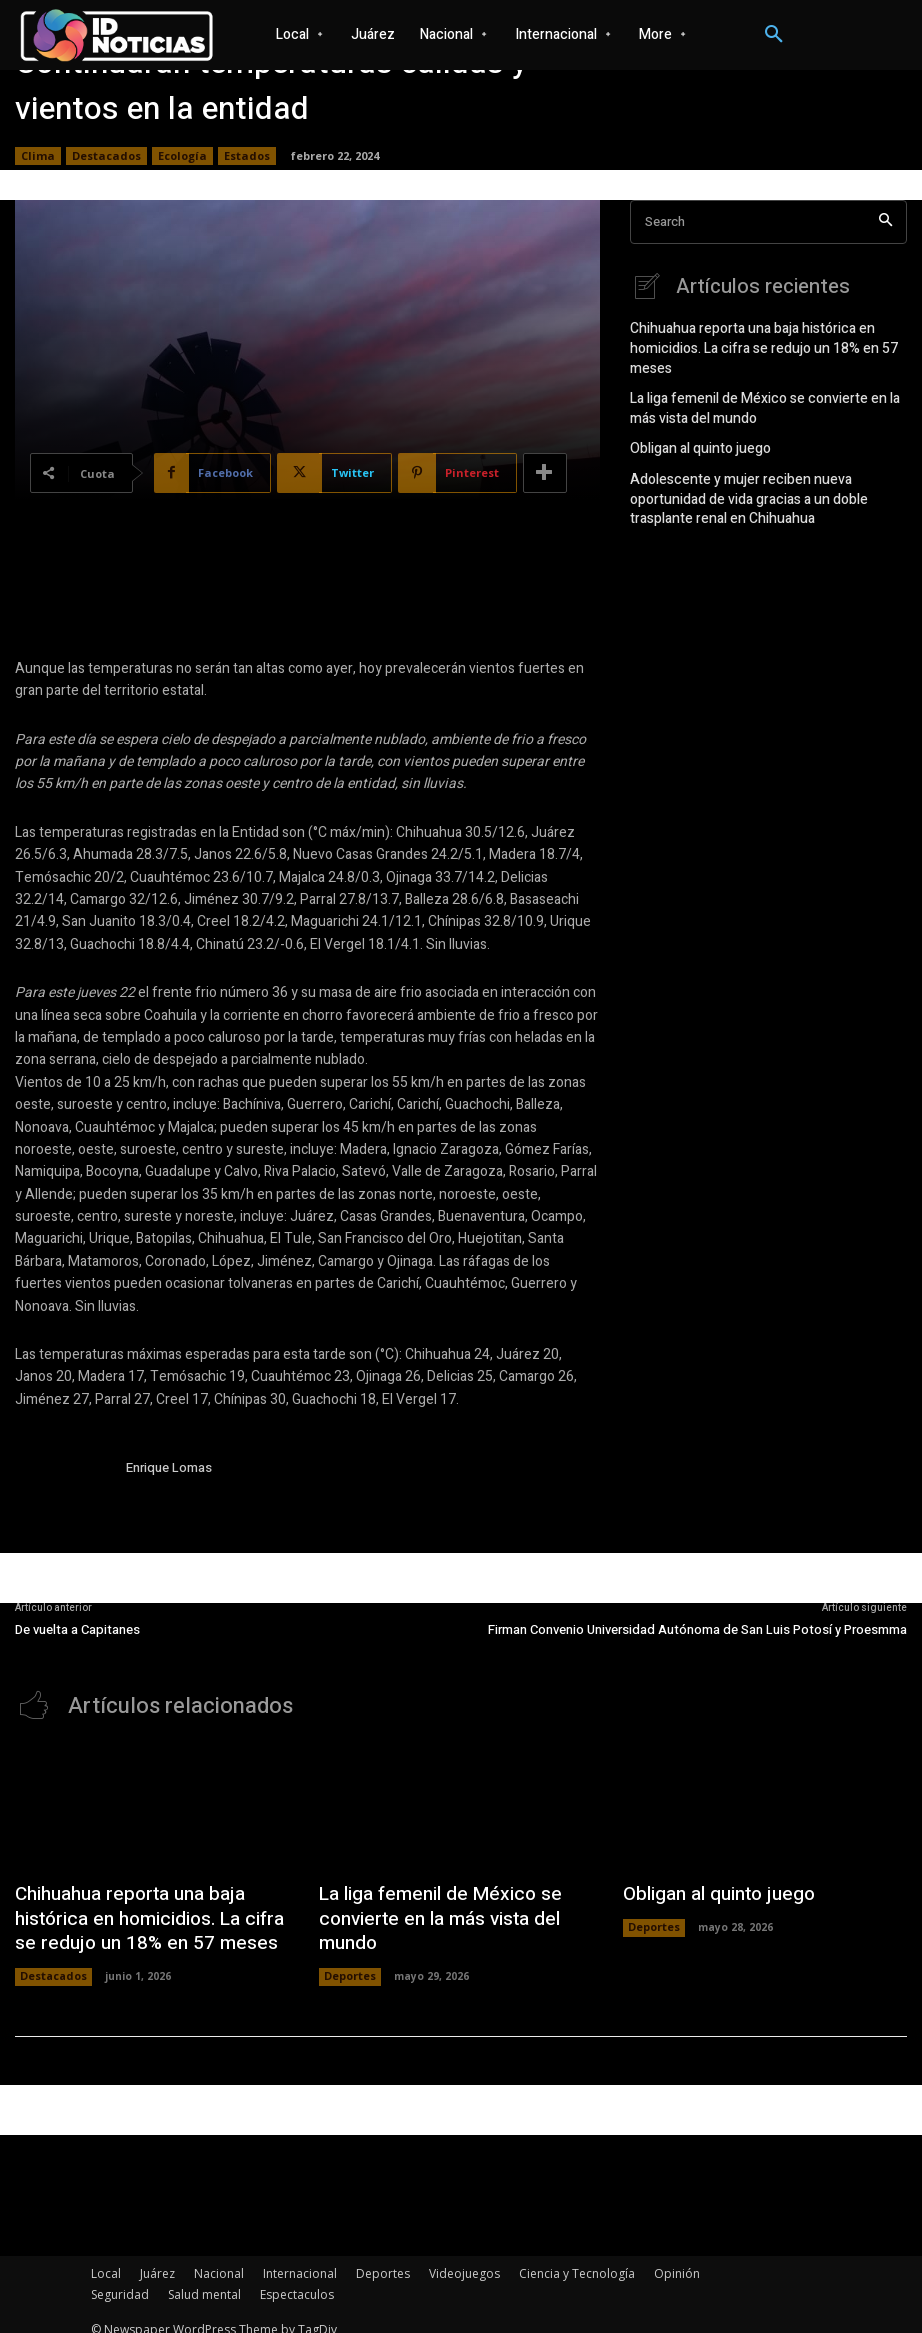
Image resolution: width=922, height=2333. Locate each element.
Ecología (182, 156)
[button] (774, 35)
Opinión (677, 2258)
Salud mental (204, 2279)
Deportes (350, 1942)
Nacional (219, 2258)
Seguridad (120, 2279)
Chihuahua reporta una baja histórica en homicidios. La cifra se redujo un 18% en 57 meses (753, 344)
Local (106, 2258)
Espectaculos (297, 2279)
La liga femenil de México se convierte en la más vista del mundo (767, 399)
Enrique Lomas (169, 1467)
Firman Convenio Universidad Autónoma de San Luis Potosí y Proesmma (697, 1629)
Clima (38, 156)
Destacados (106, 156)
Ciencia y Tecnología (577, 2258)
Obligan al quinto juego (695, 437)
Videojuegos (464, 2258)
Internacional (300, 2258)
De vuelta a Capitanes (77, 1629)
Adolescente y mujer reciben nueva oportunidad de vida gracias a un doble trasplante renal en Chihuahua (765, 484)
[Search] (885, 222)
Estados (247, 156)
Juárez (157, 2258)
